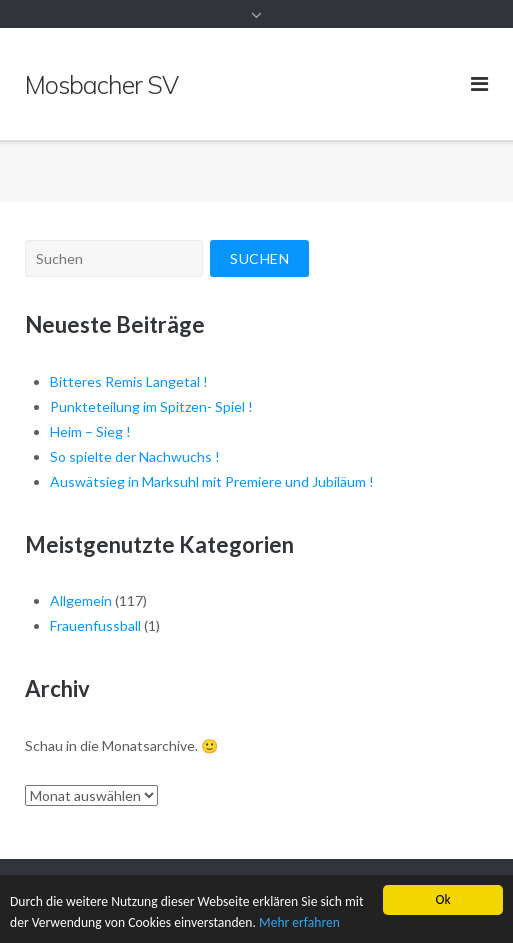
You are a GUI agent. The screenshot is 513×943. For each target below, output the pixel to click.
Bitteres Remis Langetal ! (129, 381)
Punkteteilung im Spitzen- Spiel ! (151, 406)
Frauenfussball (95, 625)
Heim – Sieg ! (90, 431)
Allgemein (81, 600)
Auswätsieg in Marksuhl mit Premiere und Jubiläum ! (212, 481)
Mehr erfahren (299, 922)
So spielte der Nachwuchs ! (135, 456)
